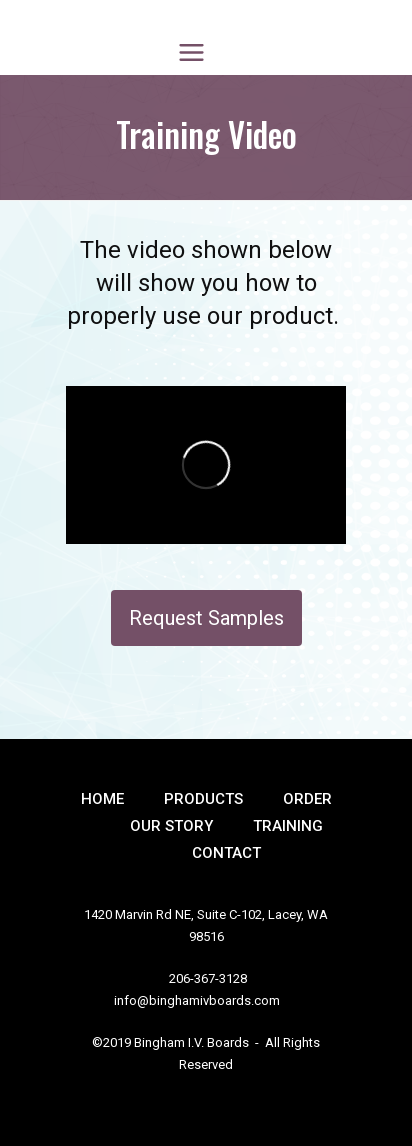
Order (307, 799)
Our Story (171, 826)
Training (288, 826)
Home (102, 799)
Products (203, 799)
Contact (226, 853)
